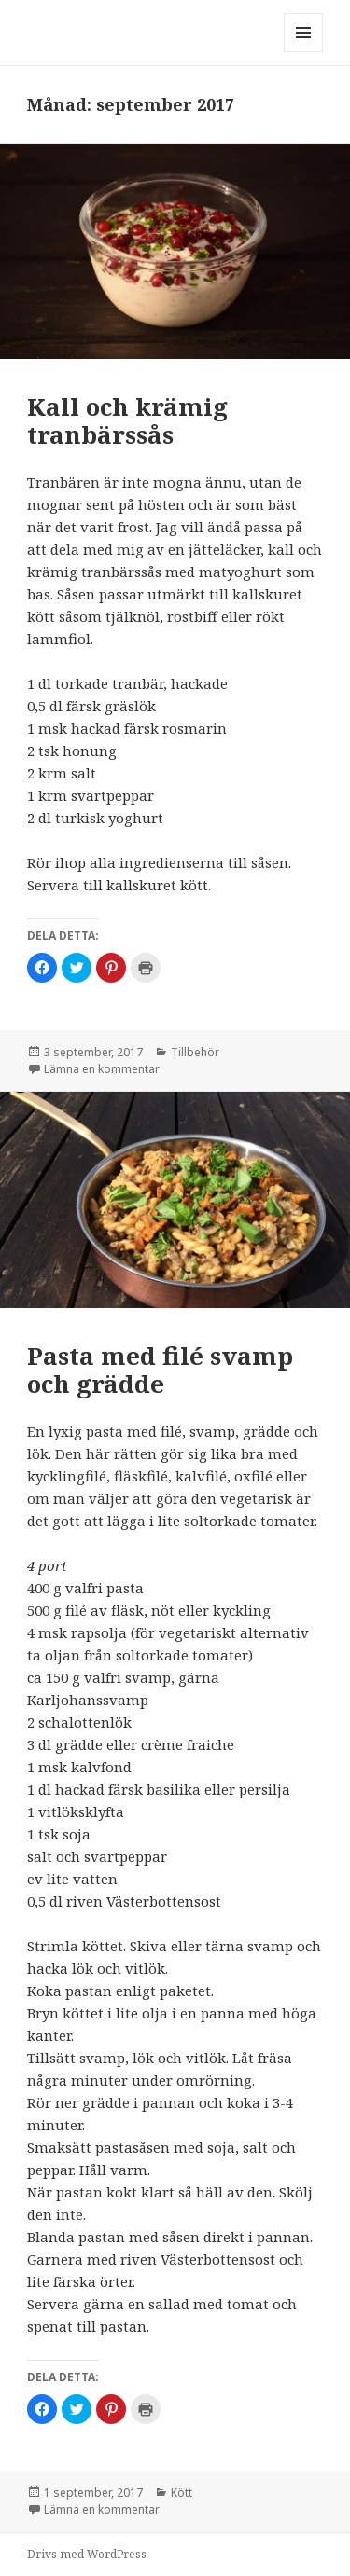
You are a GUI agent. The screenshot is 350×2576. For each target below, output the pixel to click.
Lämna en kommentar (102, 1069)
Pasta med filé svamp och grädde (160, 1369)
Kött (181, 2492)
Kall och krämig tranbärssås (127, 420)
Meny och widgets (304, 51)
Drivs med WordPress (87, 2554)
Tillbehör (195, 1052)
